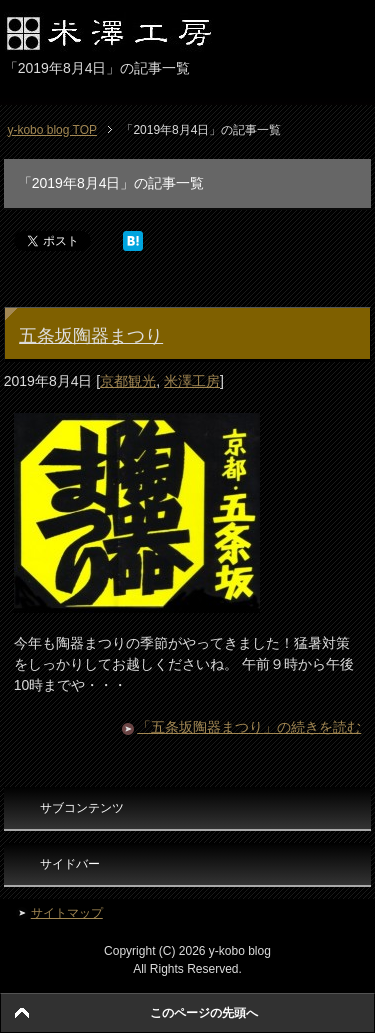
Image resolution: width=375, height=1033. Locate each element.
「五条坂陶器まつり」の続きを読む (249, 727)
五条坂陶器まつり (91, 336)
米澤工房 (192, 381)
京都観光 (128, 381)
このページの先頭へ (204, 1013)
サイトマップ (67, 913)
